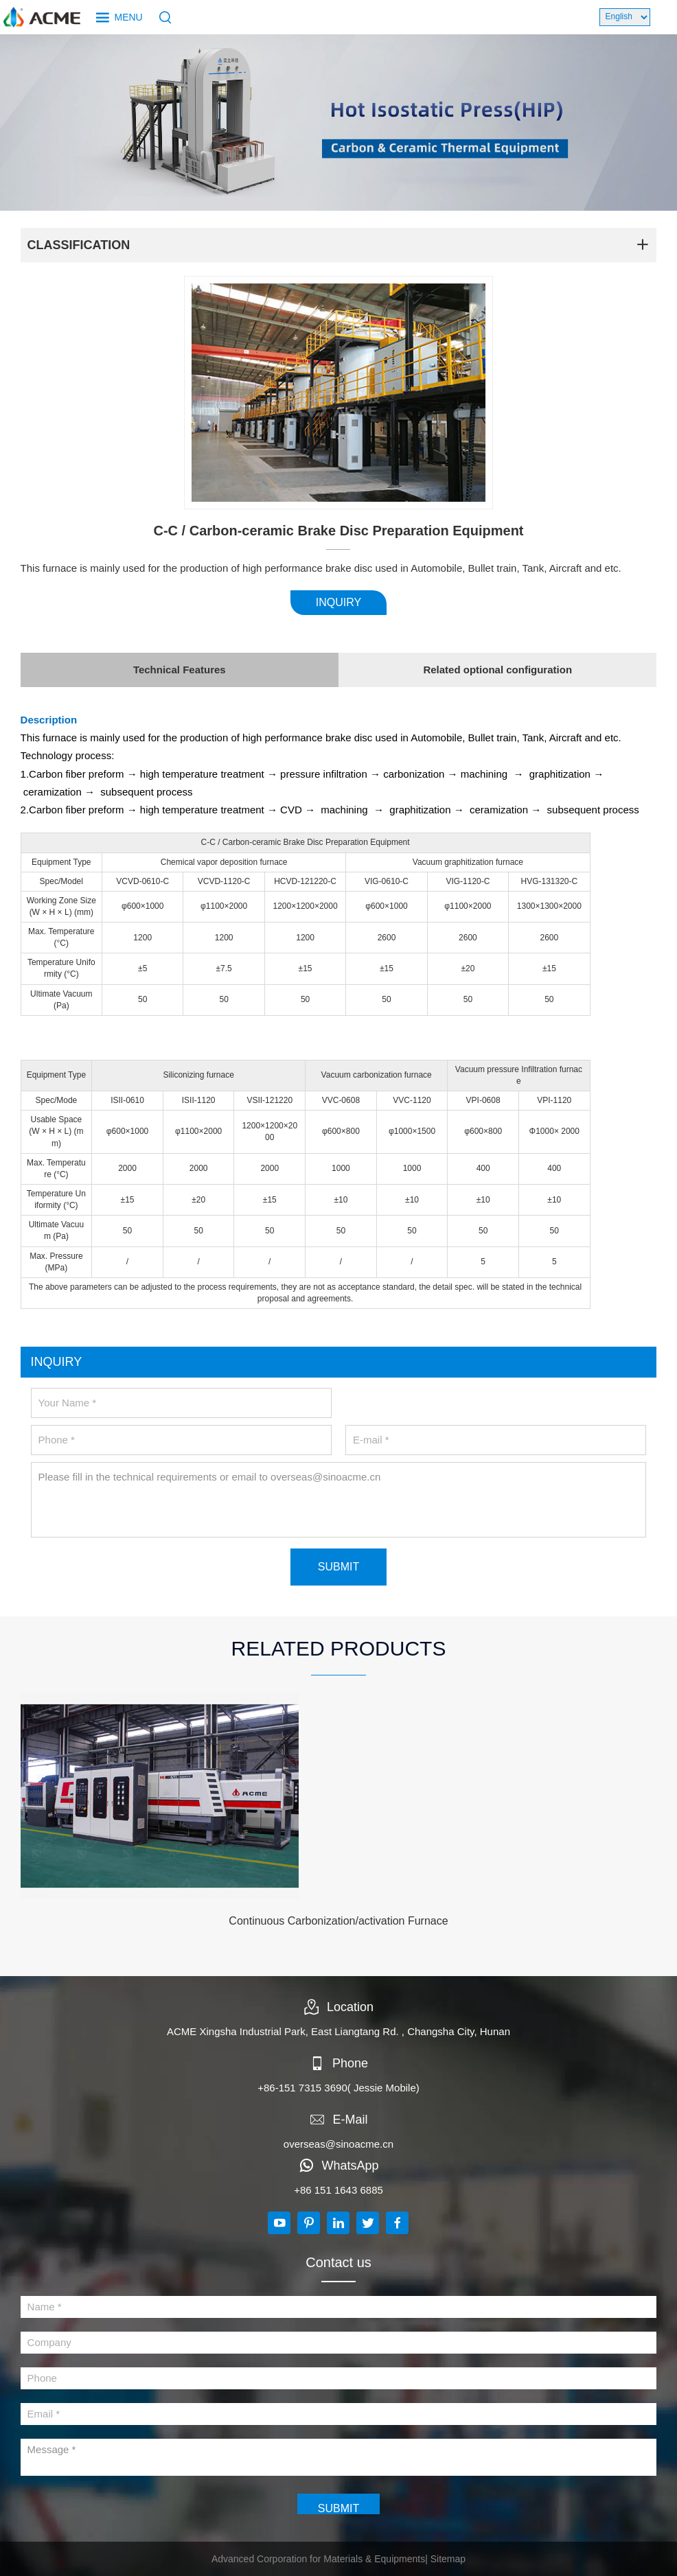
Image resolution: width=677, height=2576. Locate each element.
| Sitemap (445, 2558)
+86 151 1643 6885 (338, 2190)
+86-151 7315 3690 (302, 2087)
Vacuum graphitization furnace (468, 862)
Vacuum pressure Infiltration (506, 1069)
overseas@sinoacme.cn (338, 2144)
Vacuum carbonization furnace (376, 1075)
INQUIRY (338, 602)
